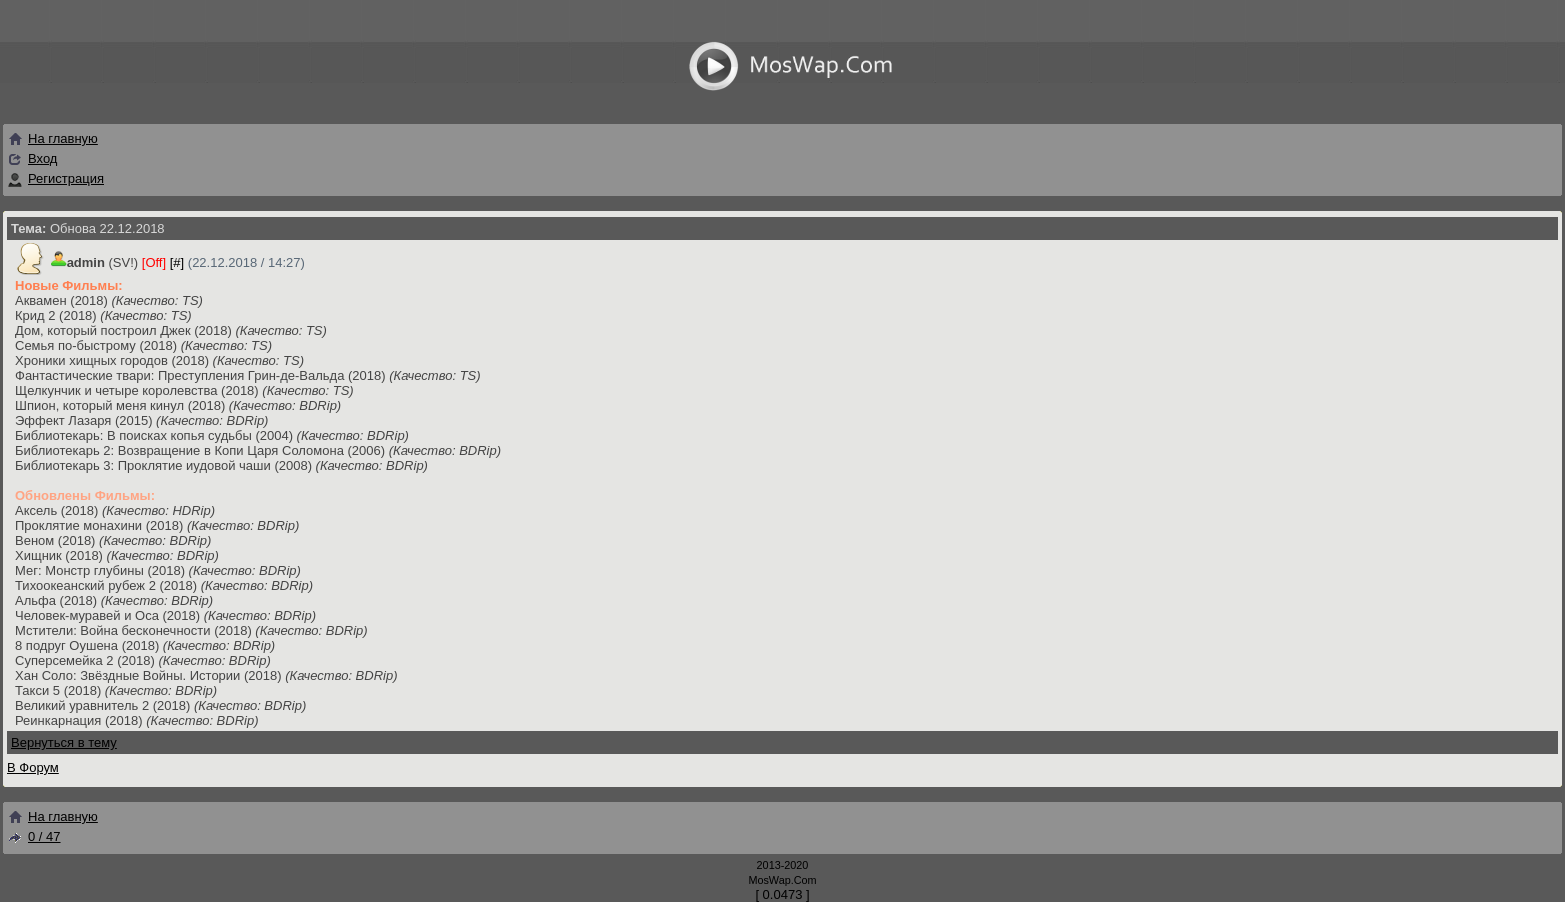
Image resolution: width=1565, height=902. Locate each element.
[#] (177, 262)
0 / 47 (34, 836)
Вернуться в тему (64, 742)
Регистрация (66, 178)
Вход (42, 158)
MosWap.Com (782, 880)
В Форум (33, 767)
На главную (52, 138)
